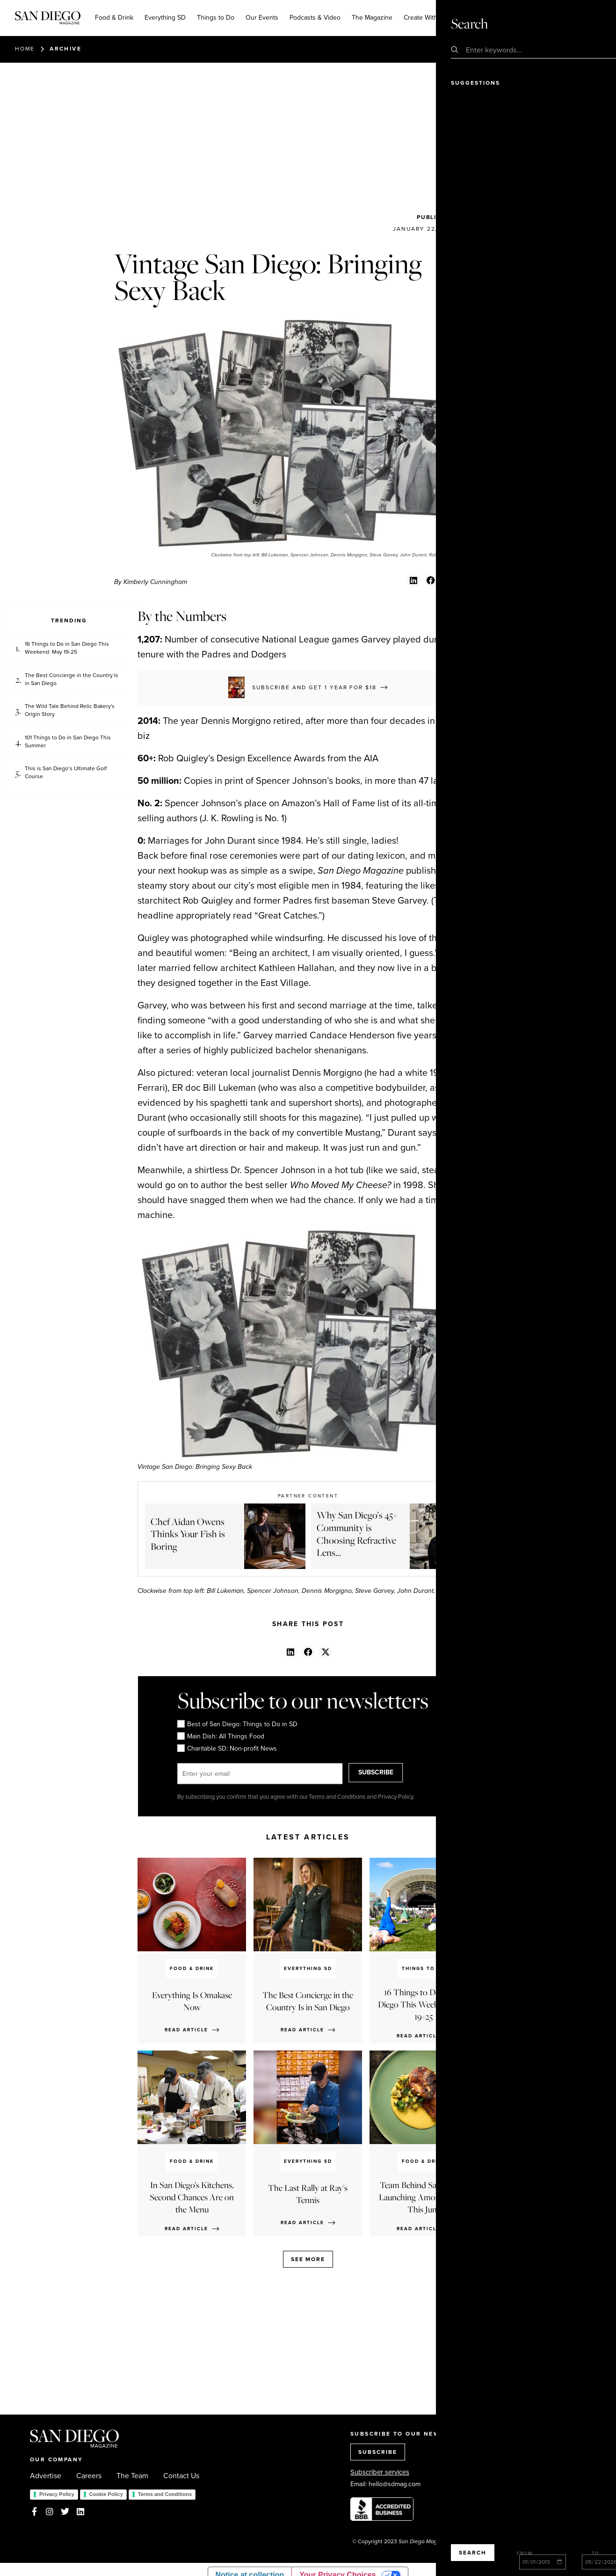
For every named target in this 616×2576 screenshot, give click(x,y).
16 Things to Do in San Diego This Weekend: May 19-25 (67, 648)
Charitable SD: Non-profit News (226, 1748)
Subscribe (552, 17)
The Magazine (372, 17)
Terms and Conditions (165, 2494)
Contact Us (181, 2476)
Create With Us (425, 17)
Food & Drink (114, 17)
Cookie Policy (106, 2494)
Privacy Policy (56, 2494)
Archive (65, 48)
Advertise (45, 2476)
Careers (88, 2476)
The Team (132, 2476)
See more (308, 2259)
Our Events (262, 17)
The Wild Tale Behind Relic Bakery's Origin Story (70, 710)
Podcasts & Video (315, 17)
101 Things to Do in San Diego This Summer (68, 742)
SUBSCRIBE (390, 1774)
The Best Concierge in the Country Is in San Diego (71, 679)
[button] (413, 580)
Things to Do (215, 17)
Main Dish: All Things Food (220, 1736)
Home (25, 48)
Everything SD (165, 17)
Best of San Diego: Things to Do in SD (237, 1724)
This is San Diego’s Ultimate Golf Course (66, 773)
